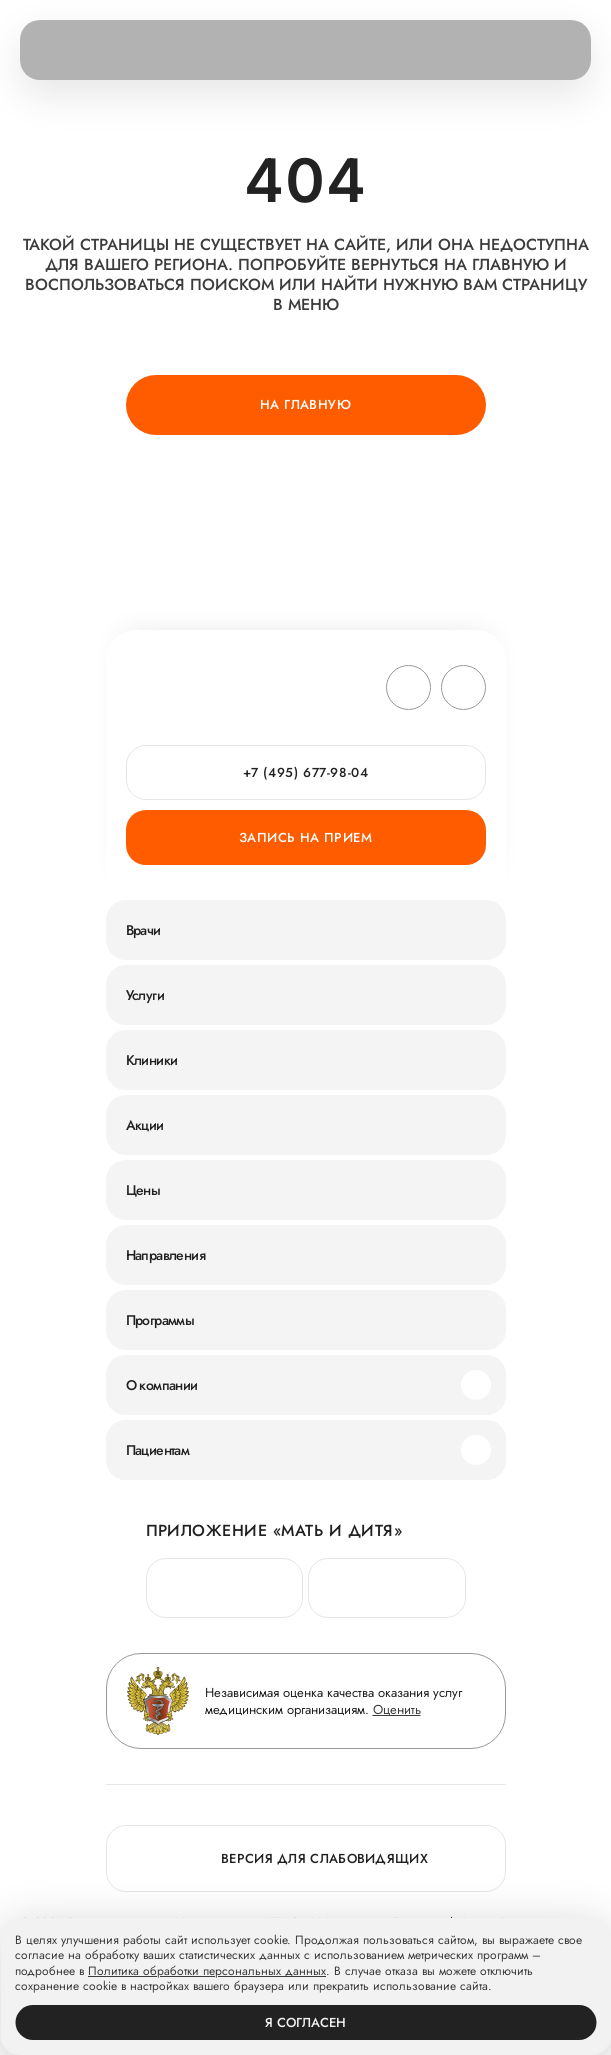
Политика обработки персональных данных (207, 1972)
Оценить (397, 1709)
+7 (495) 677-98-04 (306, 772)
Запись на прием (305, 837)
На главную (305, 404)
